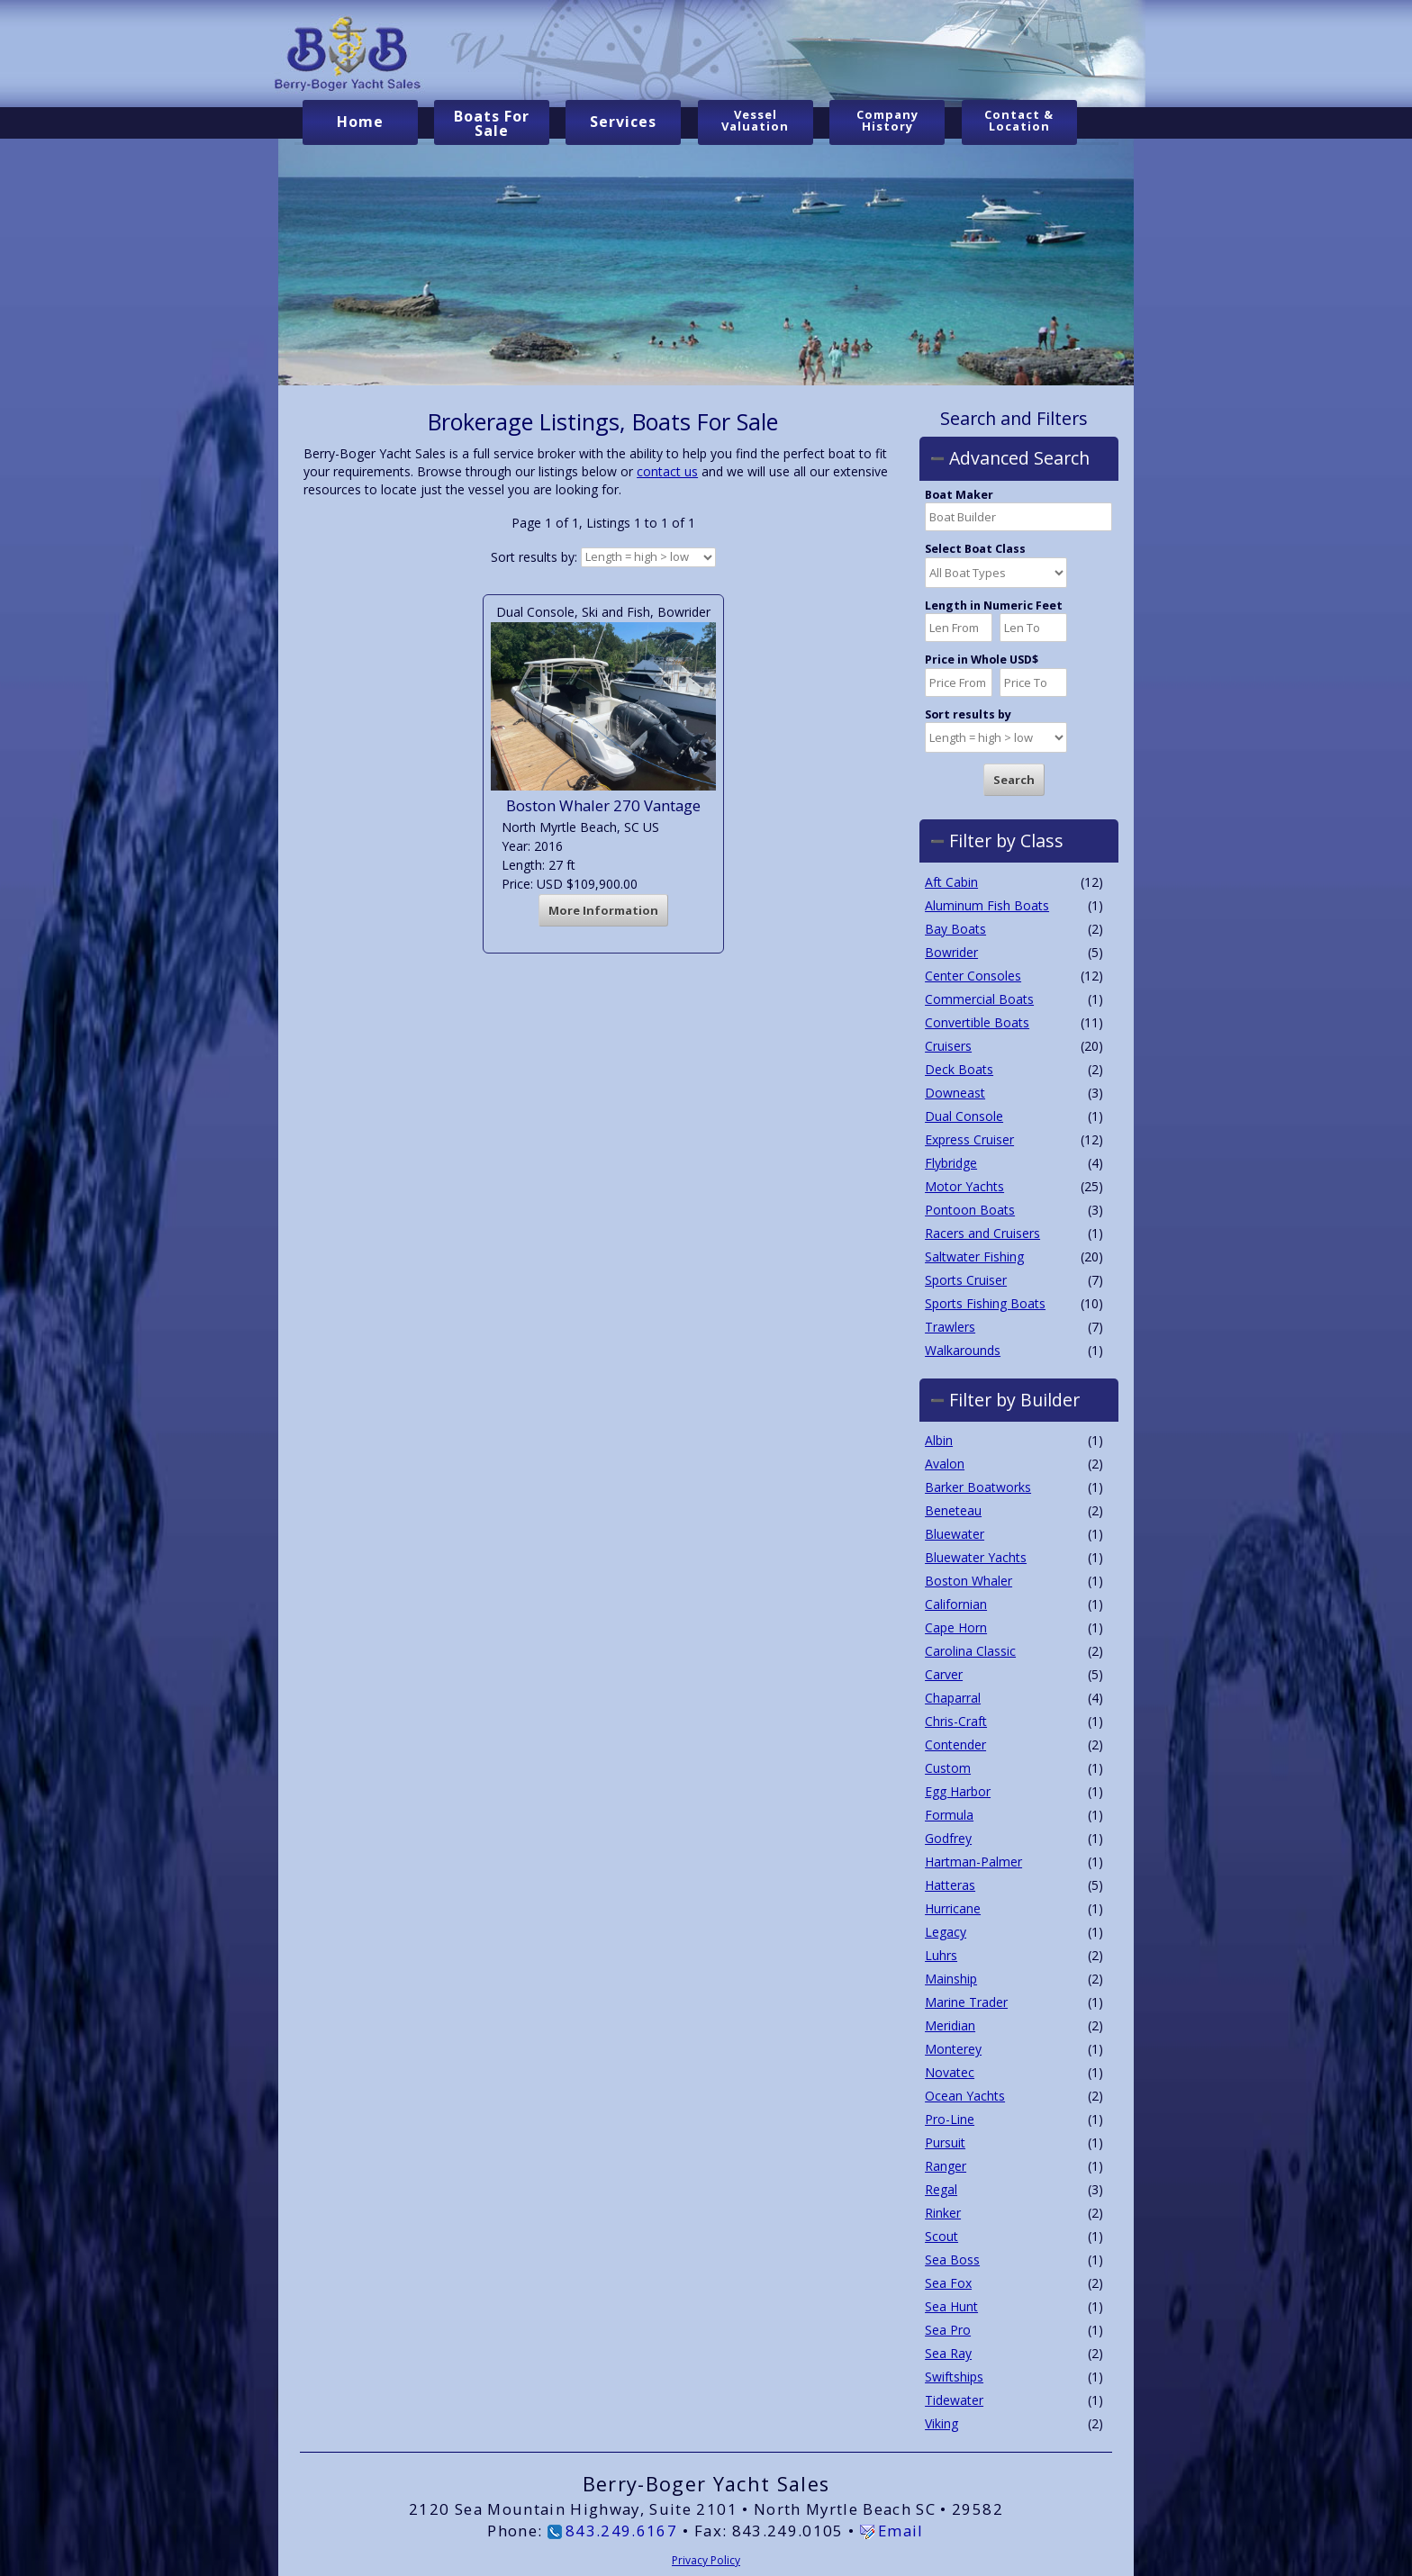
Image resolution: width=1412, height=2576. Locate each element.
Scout (941, 2236)
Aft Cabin (951, 881)
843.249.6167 (621, 2529)
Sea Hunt (951, 2306)
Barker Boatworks (978, 1487)
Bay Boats (955, 927)
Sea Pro (948, 2329)
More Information (603, 910)
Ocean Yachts (965, 2095)
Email (901, 2529)
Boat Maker (959, 495)
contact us (667, 471)
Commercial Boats (979, 998)
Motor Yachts (964, 1185)
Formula (949, 1814)
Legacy (945, 1931)
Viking (941, 2423)
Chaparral (953, 1697)
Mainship (951, 1978)
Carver (944, 1674)
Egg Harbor (958, 1791)
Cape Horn (956, 1627)
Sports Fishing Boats (985, 1302)
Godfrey (948, 1838)
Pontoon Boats (970, 1208)
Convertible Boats (977, 1021)
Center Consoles (973, 974)
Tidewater (954, 2400)
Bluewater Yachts (976, 1557)
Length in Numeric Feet (994, 606)
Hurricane (953, 1908)
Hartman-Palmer (973, 1861)
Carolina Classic (970, 1650)
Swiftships (954, 2376)
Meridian (950, 2025)
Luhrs (941, 1955)
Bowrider (951, 951)
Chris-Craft (956, 1721)
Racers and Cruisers (982, 1232)
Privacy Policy (706, 2559)
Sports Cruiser (966, 1279)
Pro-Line (949, 2119)
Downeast (955, 1091)
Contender (955, 1744)
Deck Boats (959, 1068)
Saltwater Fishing (974, 1255)
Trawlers (950, 1325)
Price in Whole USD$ (981, 660)
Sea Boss (952, 2259)
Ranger (945, 2165)
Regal (941, 2189)
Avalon (944, 1463)
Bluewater (954, 1533)
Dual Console (964, 1115)
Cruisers (948, 1044)
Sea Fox (948, 2282)
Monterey (953, 2048)
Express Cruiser (969, 1138)
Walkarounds (962, 1349)
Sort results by (968, 714)
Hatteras (950, 1885)
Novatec (949, 2072)
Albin (939, 1440)
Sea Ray (948, 2353)
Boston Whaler (968, 1580)
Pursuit (945, 2142)
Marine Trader (966, 2002)
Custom (948, 1767)
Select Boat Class (975, 549)
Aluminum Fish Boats (987, 904)
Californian (956, 1604)
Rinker (943, 2212)
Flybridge (951, 1161)
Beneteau (953, 1510)
